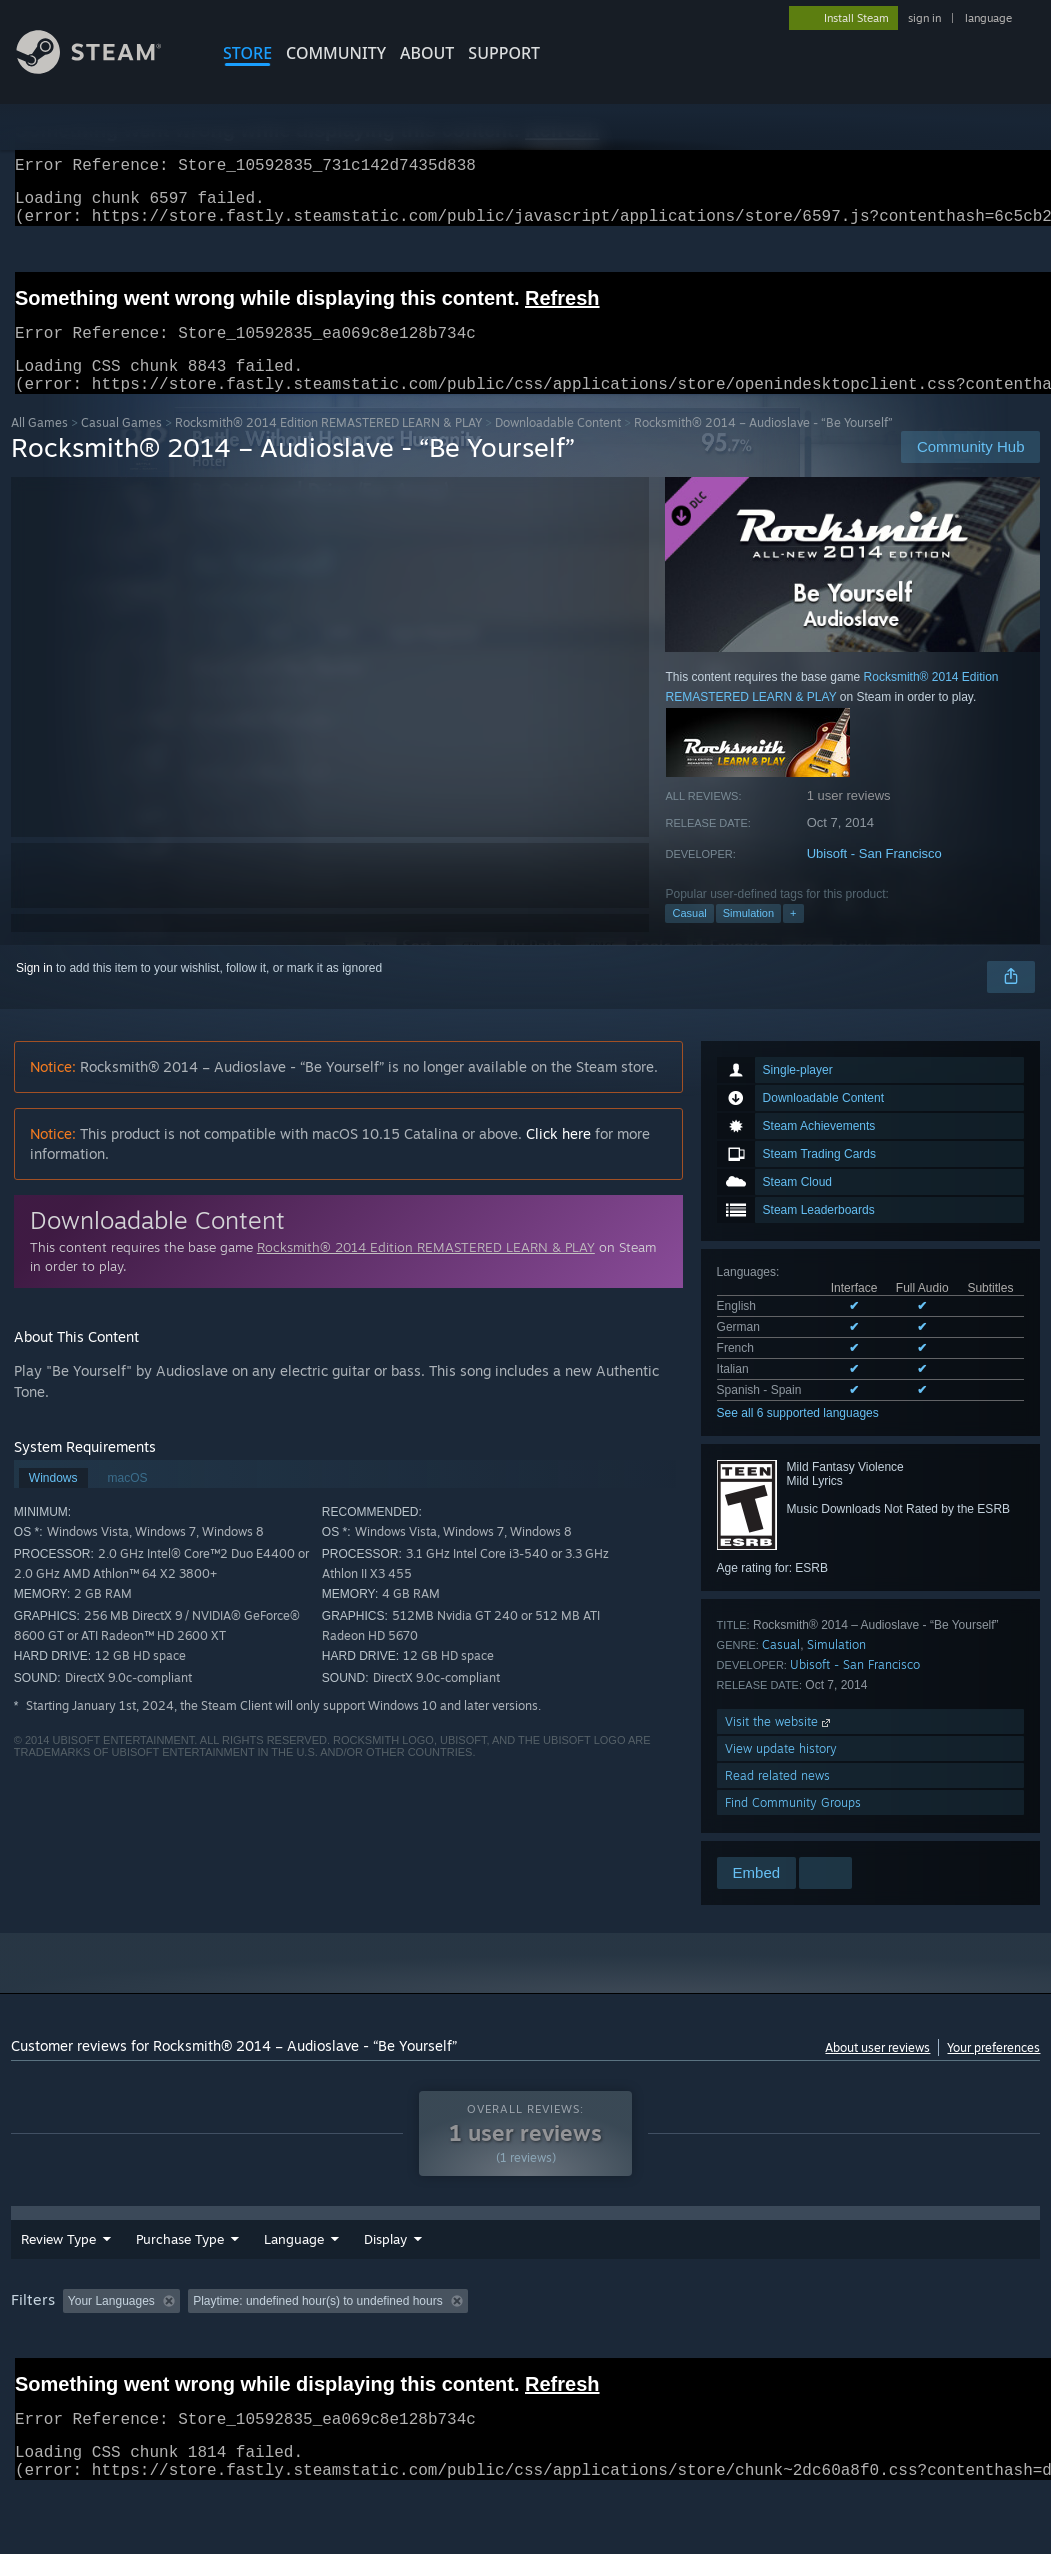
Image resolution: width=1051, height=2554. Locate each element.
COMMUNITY (336, 53)
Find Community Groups (793, 1826)
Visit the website (779, 1745)
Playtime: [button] (467, 2339)
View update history (781, 1772)
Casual (689, 937)
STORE (247, 53)
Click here (558, 1157)
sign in (924, 18)
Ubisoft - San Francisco (874, 877)
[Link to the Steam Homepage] (104, 68)
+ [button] (793, 937)
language (988, 18)
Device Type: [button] (50, 2366)
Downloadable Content (558, 446)
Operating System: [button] (779, 2339)
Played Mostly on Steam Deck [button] (611, 2339)
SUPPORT (504, 53)
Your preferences (993, 2071)
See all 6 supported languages (798, 1437)
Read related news (777, 1799)
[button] (78, 2338)
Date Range (399, 2277)
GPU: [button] (948, 2339)
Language (294, 2277)
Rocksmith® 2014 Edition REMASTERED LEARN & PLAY (328, 446)
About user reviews (877, 2071)
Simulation (748, 937)
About (427, 53)
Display (495, 2277)
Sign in (34, 992)
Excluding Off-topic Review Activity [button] (313, 2339)
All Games (39, 446)
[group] (526, 2352)
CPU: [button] (881, 2339)
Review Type (58, 2277)
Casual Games (121, 446)
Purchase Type (180, 2277)
